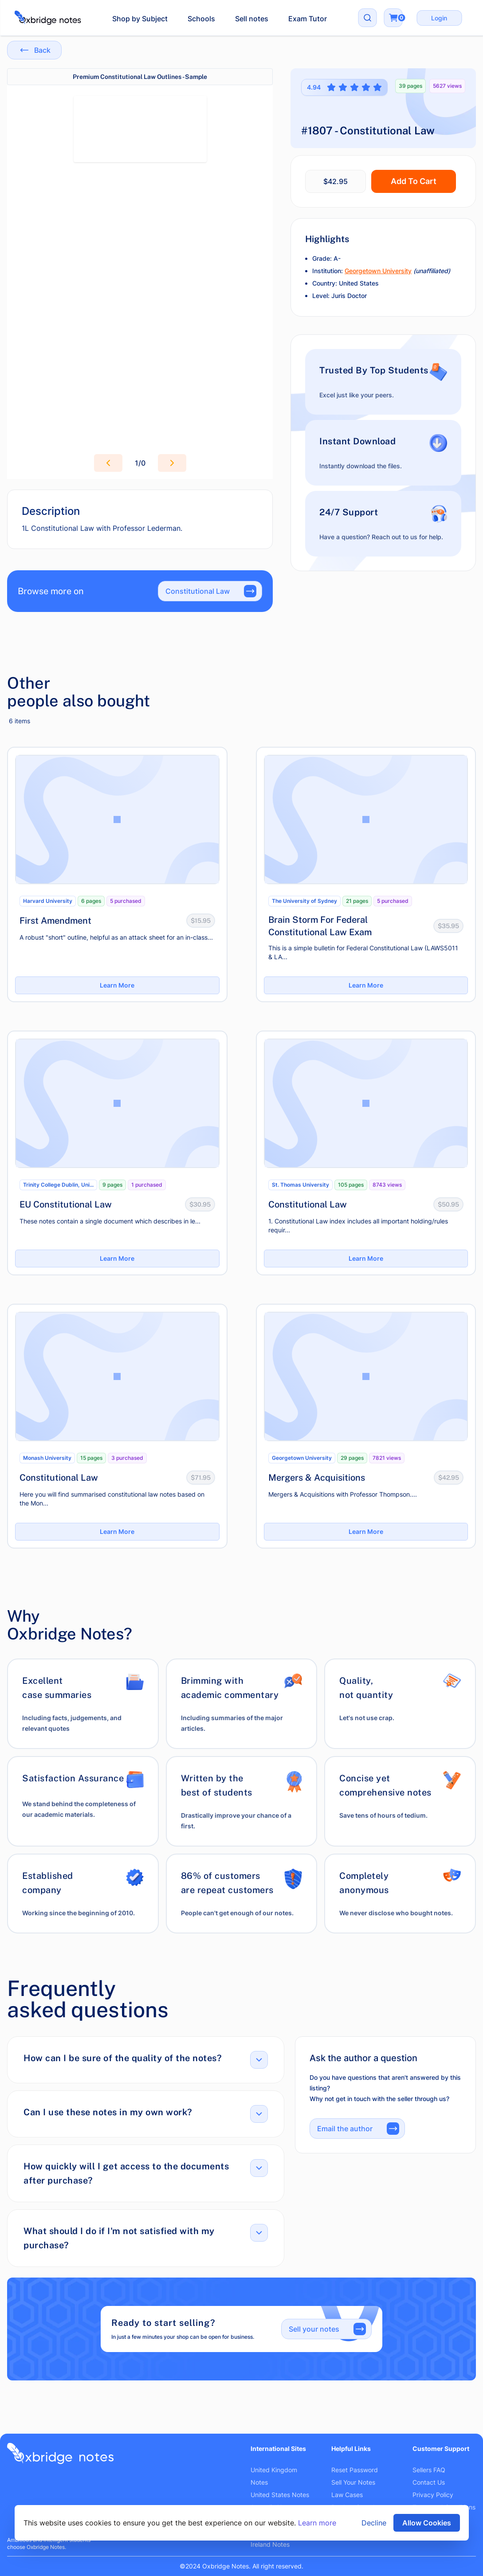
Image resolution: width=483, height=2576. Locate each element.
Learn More (117, 985)
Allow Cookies (426, 2522)
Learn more (317, 2522)
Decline (373, 2522)
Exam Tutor (307, 18)
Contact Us (428, 2482)
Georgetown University (378, 270)
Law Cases (347, 2494)
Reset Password (354, 2470)
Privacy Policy (432, 2494)
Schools (201, 18)
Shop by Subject (140, 18)
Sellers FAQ (428, 2470)
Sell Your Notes (353, 2482)
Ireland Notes (270, 2544)
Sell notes (251, 18)
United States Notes (280, 2494)
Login (439, 18)
